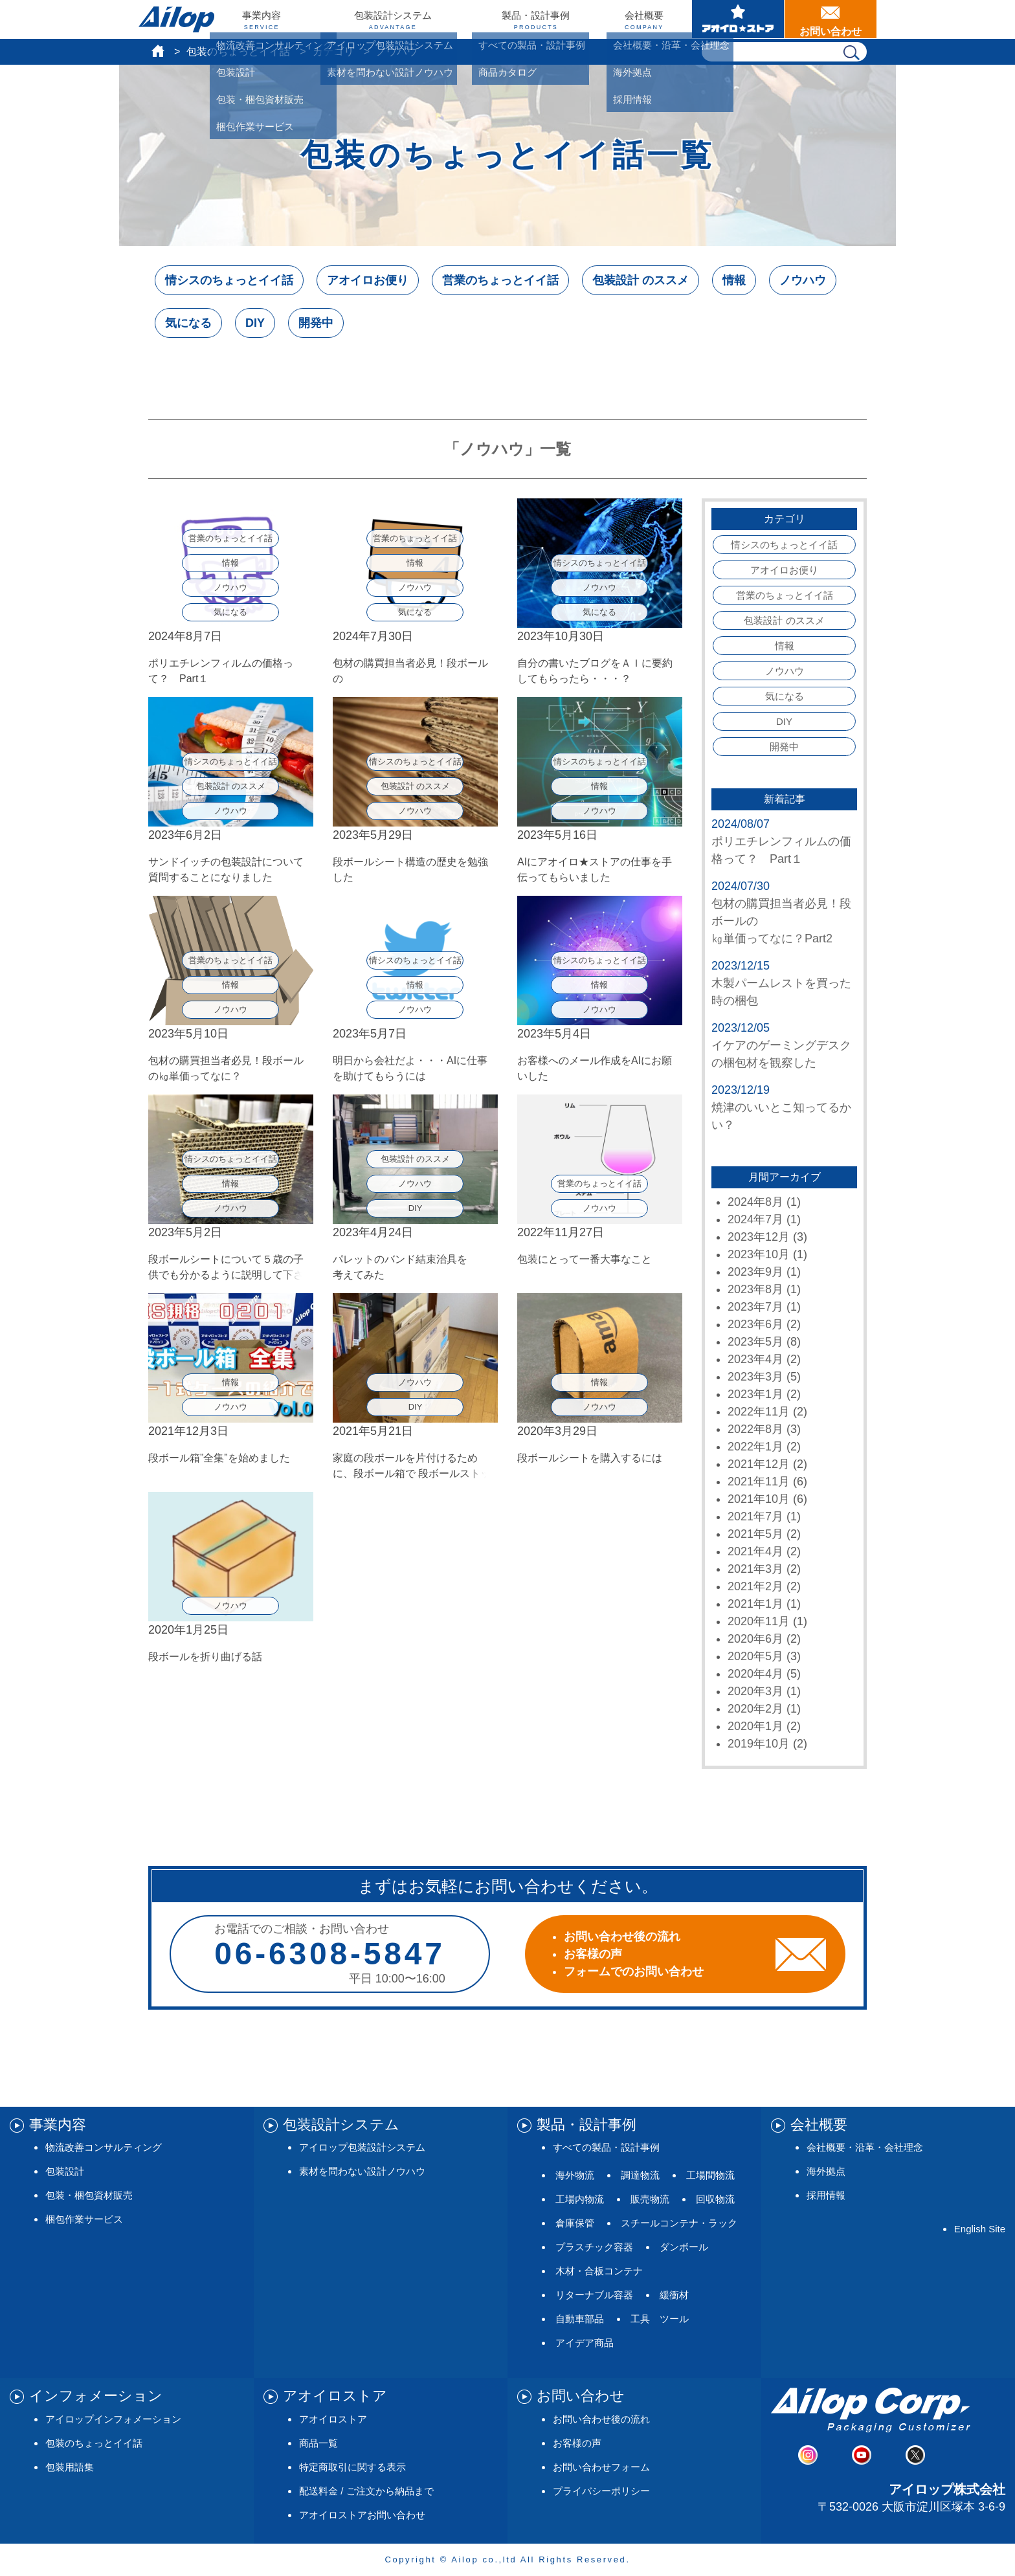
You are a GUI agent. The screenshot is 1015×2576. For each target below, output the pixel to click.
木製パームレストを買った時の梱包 (781, 992)
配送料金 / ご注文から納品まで (366, 2490)
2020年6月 (755, 1638)
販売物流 (649, 2198)
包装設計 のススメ (640, 280)
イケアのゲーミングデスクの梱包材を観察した (781, 1054)
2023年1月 (755, 1394)
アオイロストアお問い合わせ (362, 2514)
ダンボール (684, 2246)
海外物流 (574, 2175)
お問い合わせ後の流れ (601, 2419)
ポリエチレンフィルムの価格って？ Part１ (781, 850)
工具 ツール (659, 2318)
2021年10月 (759, 1499)
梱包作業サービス (84, 2219)
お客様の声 (577, 2442)
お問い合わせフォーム (601, 2466)
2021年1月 (755, 1603)
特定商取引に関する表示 (352, 2466)
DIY (255, 322)
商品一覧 (318, 2442)
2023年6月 (755, 1324)
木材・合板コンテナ (599, 2270)
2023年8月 (755, 1289)
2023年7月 (755, 1306)
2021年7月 (755, 1516)
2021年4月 (755, 1551)
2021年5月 (755, 1533)
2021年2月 (755, 1586)
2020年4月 (755, 1673)
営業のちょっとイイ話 (500, 280)
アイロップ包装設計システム (362, 2147)
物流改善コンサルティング (103, 2147)
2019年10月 (759, 1743)
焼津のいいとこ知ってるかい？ (781, 1116)
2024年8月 (755, 1201)
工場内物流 (579, 2198)
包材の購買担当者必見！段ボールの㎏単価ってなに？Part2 (781, 921)
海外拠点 (826, 2171)
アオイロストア (333, 2419)
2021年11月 (759, 1481)
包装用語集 (69, 2466)
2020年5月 (755, 1656)
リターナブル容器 (594, 2294)
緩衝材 (674, 2294)
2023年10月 (759, 1254)
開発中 (315, 322)
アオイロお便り (367, 280)
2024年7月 (755, 1219)
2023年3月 (755, 1376)
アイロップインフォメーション (113, 2419)
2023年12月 (759, 1236)
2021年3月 (755, 1568)
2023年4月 (755, 1359)
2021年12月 (759, 1464)
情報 (734, 280)
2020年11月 (759, 1621)
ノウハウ (802, 280)
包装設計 (64, 2171)
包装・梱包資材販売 (89, 2195)
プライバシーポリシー (601, 2490)
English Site (979, 2228)
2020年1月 (755, 1726)
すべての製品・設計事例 (606, 2147)
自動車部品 (579, 2318)
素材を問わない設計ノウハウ (362, 2171)
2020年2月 (755, 1708)
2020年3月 (755, 1691)
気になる (188, 322)
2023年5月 (755, 1341)
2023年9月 (755, 1271)
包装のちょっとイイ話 (238, 51)
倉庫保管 (574, 2222)
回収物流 (715, 2198)
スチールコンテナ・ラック (679, 2222)
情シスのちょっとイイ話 (229, 280)
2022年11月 (759, 1411)
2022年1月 (755, 1446)
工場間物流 (710, 2175)
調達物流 (640, 2175)
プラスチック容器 (594, 2246)
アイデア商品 (584, 2342)
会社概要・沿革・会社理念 (865, 2147)
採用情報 (826, 2195)
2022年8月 (755, 1429)
